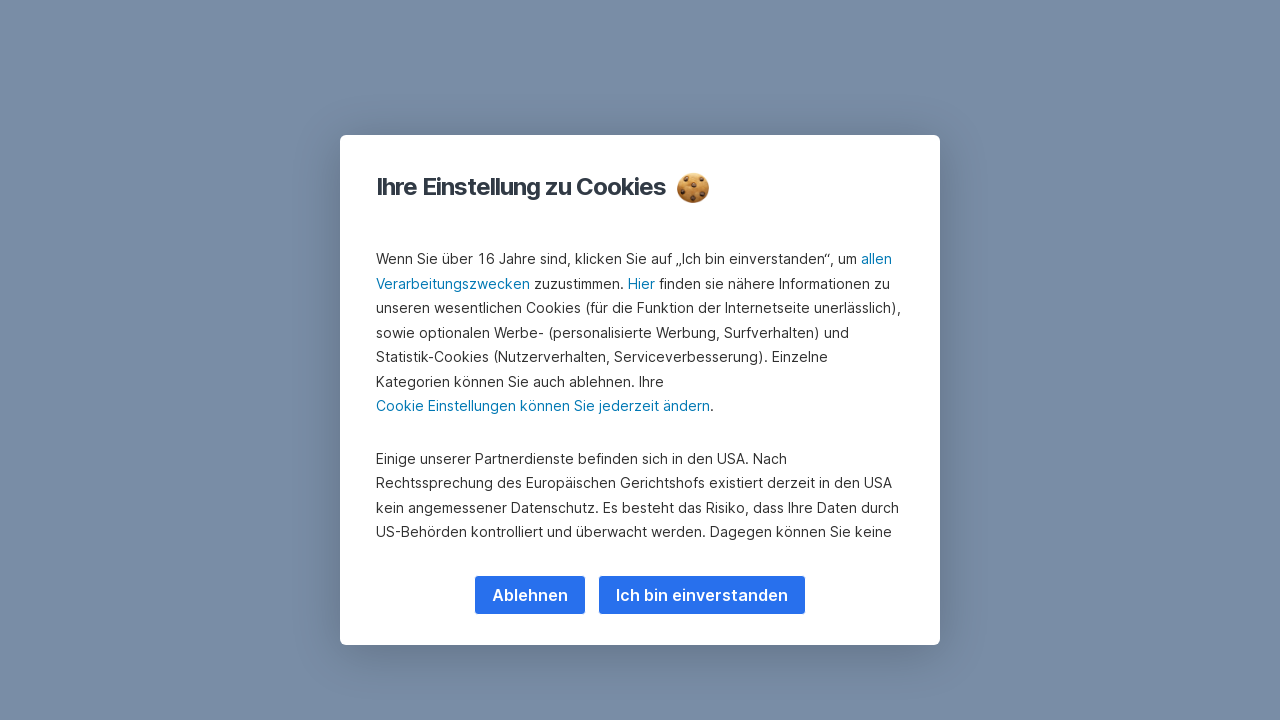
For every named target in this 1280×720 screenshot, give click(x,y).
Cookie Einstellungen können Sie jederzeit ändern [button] (543, 405)
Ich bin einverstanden (702, 595)
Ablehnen (530, 595)
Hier (641, 283)
